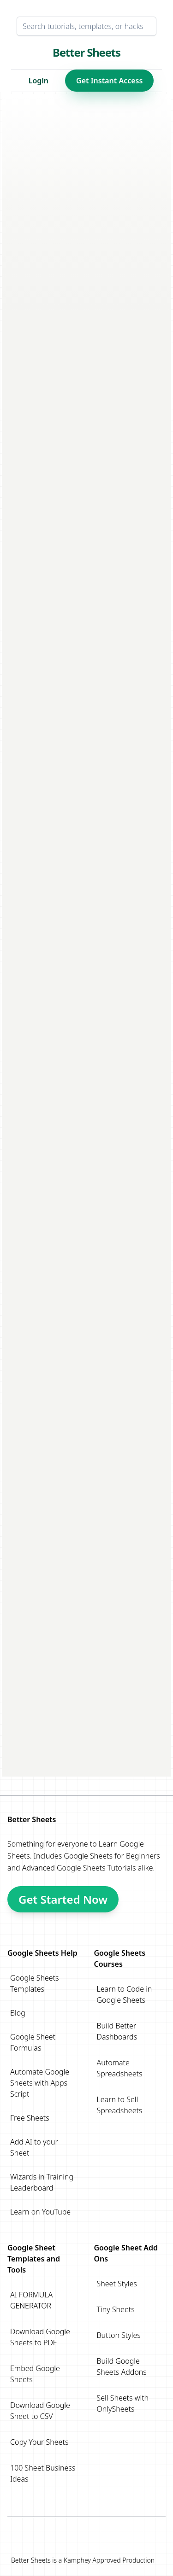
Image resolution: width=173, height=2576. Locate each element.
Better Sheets (86, 52)
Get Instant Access (109, 81)
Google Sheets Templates (34, 1983)
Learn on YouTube (40, 2212)
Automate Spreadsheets (120, 2068)
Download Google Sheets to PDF (40, 2337)
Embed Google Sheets (35, 2373)
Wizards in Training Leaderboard (41, 2182)
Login (38, 81)
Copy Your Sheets (39, 2442)
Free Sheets (29, 2118)
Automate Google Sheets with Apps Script (39, 2083)
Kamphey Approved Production (109, 2560)
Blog (17, 2013)
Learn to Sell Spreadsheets (120, 2105)
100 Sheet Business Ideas (42, 2473)
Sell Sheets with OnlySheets (123, 2403)
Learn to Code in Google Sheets (124, 1994)
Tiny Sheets (116, 2309)
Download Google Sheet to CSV (40, 2410)
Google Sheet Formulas (32, 2042)
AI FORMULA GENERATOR (31, 2300)
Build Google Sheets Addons (122, 2366)
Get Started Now (62, 1899)
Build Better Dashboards (117, 2031)
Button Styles (119, 2335)
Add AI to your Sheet (34, 2147)
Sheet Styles (117, 2284)
